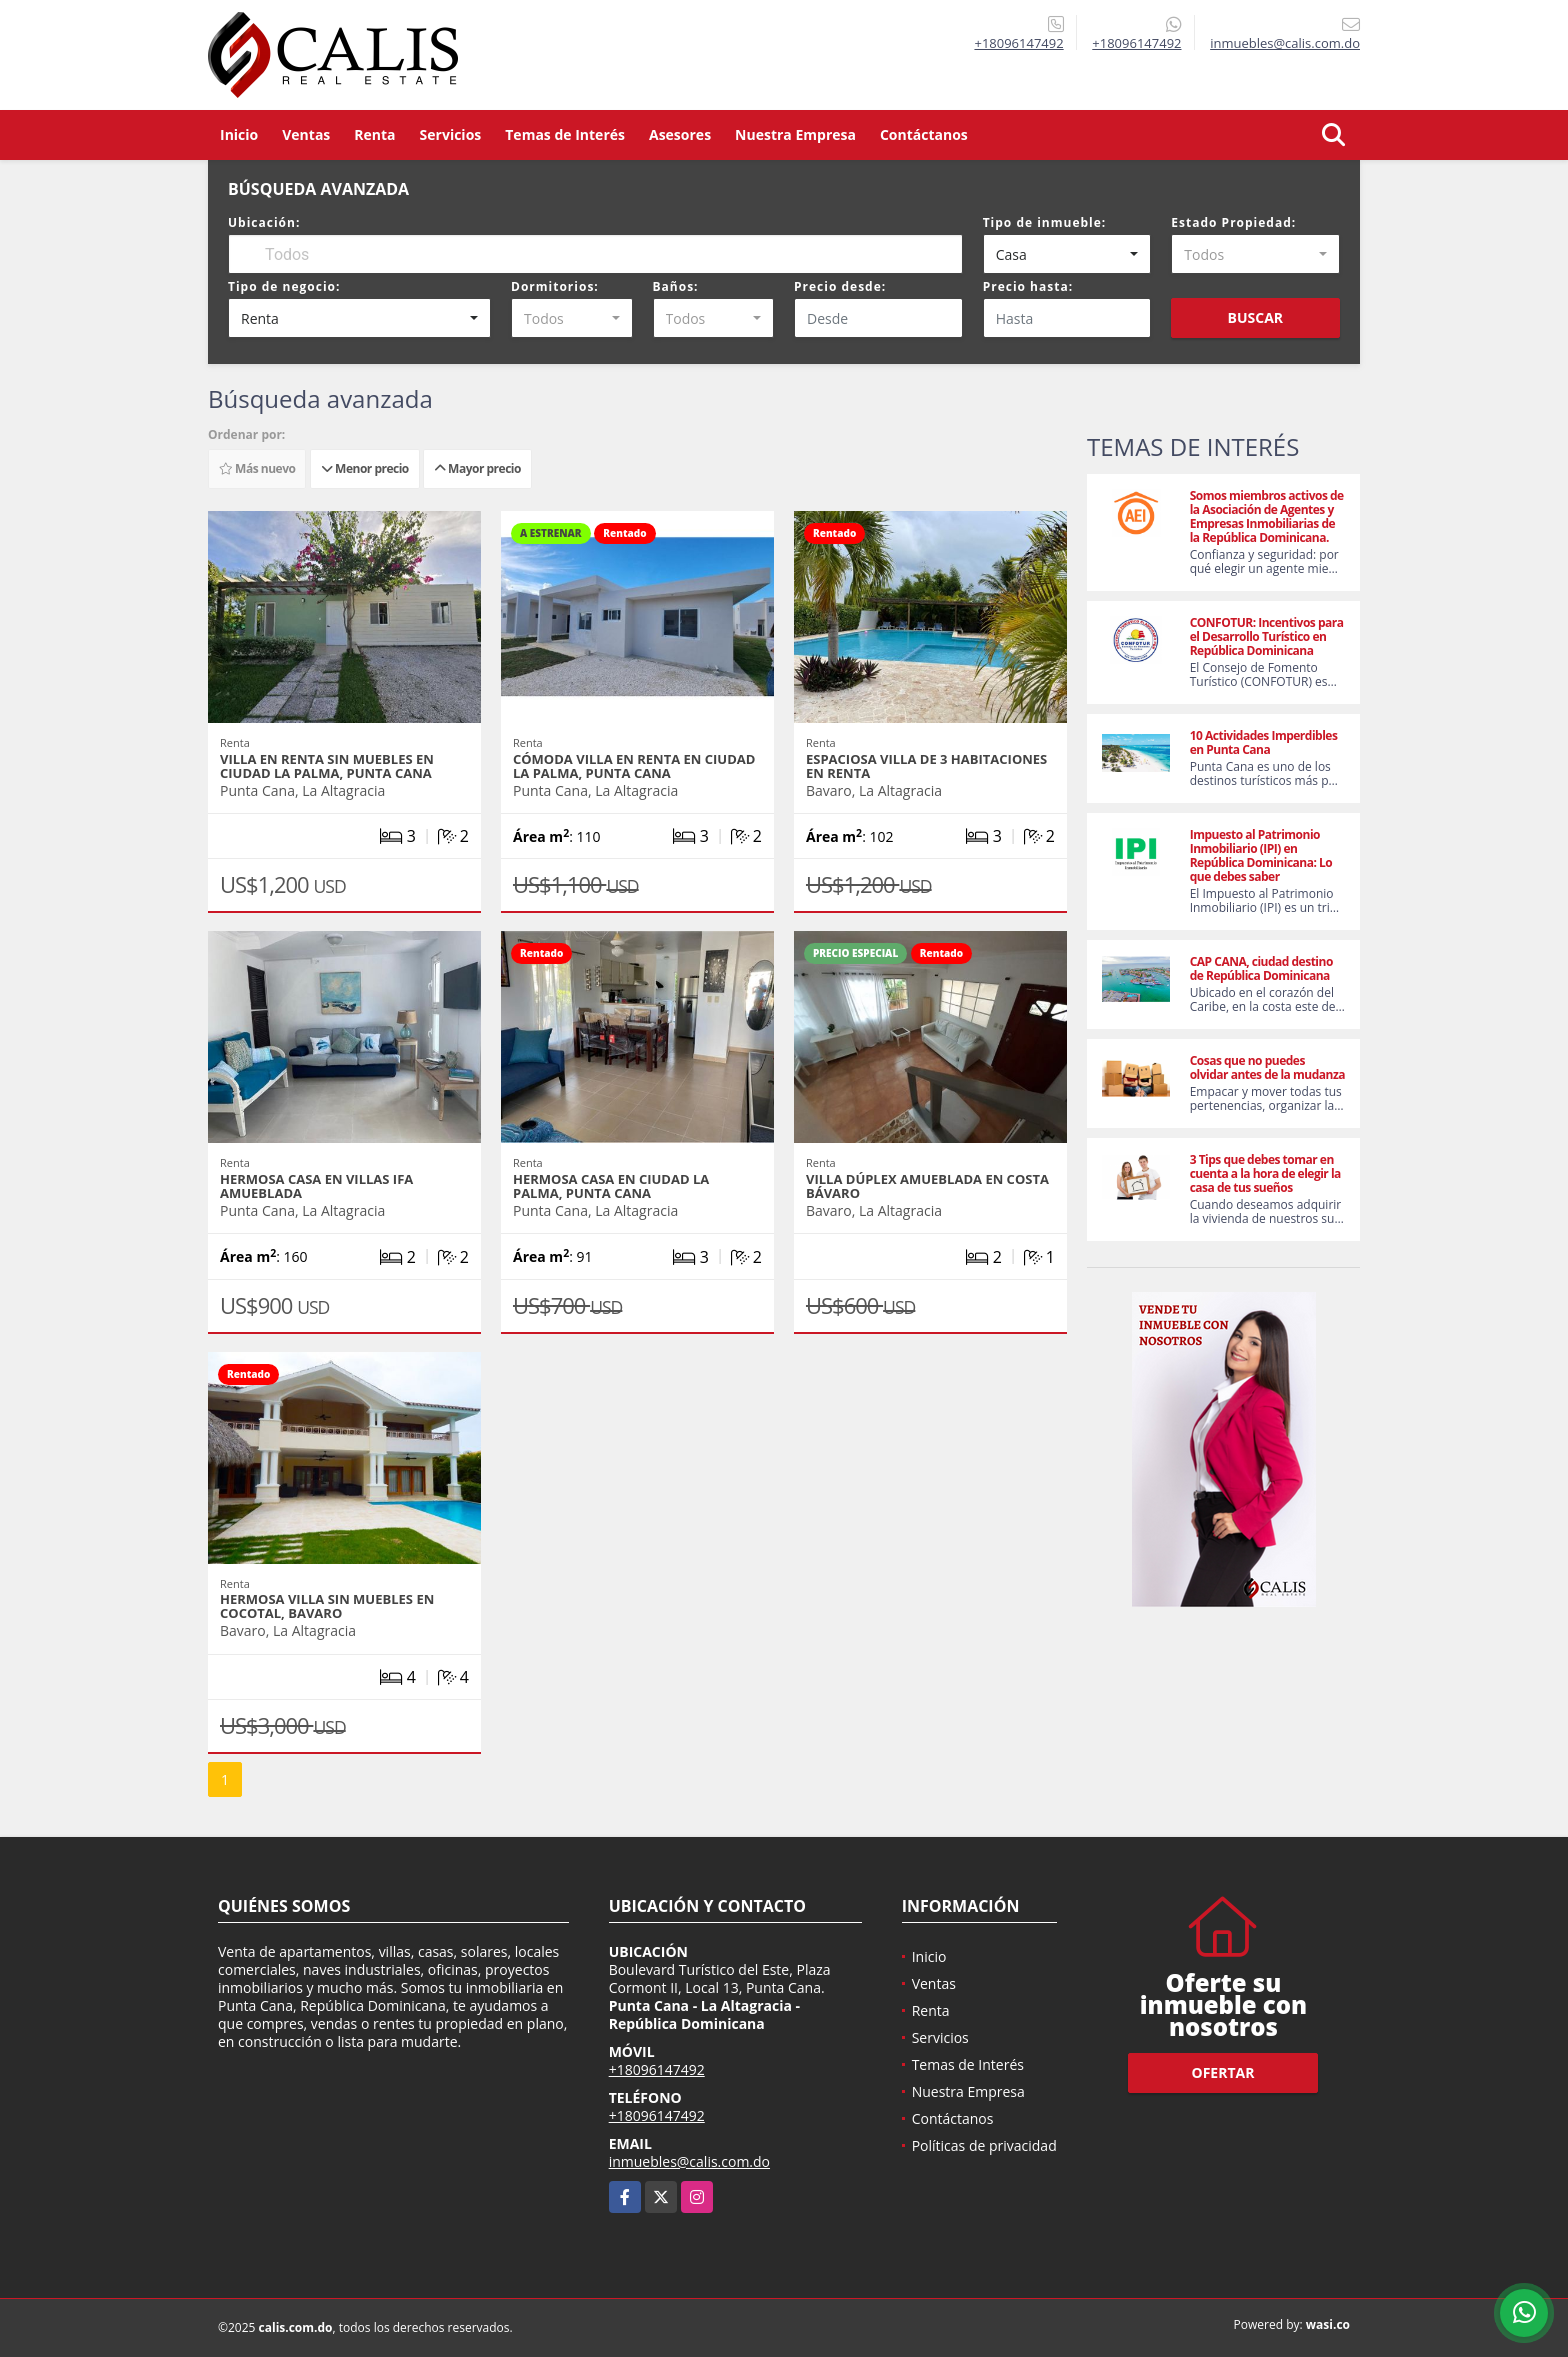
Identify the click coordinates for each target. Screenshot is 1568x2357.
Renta (374, 134)
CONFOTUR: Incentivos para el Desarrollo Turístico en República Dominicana (1267, 636)
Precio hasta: (1028, 286)
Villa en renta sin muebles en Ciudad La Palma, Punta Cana (327, 766)
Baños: (676, 286)
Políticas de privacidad (984, 2145)
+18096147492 (1018, 43)
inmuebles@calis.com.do (689, 2161)
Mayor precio (477, 468)
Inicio (239, 134)
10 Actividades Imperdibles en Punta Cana (1264, 742)
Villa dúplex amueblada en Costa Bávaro (927, 1186)
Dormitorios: (555, 286)
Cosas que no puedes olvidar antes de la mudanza (1267, 1067)
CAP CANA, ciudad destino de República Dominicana (1261, 968)
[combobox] (1067, 254)
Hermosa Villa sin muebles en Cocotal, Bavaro (327, 1606)
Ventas (306, 134)
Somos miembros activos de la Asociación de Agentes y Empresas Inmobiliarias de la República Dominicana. (1267, 516)
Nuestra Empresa (795, 134)
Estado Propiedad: (1233, 222)
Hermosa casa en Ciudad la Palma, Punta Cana (611, 1186)
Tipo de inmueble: (1045, 222)
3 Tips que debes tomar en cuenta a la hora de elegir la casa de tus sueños (1265, 1173)
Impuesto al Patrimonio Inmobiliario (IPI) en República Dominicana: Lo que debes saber (1261, 855)
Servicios (451, 134)
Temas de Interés (565, 134)
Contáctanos (924, 134)
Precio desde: (840, 286)
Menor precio (365, 468)
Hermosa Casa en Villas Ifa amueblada (316, 1186)
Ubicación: (264, 222)
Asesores (680, 134)
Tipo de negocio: (284, 286)
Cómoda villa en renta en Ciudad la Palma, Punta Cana (634, 766)
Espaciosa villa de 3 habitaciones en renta (926, 766)
